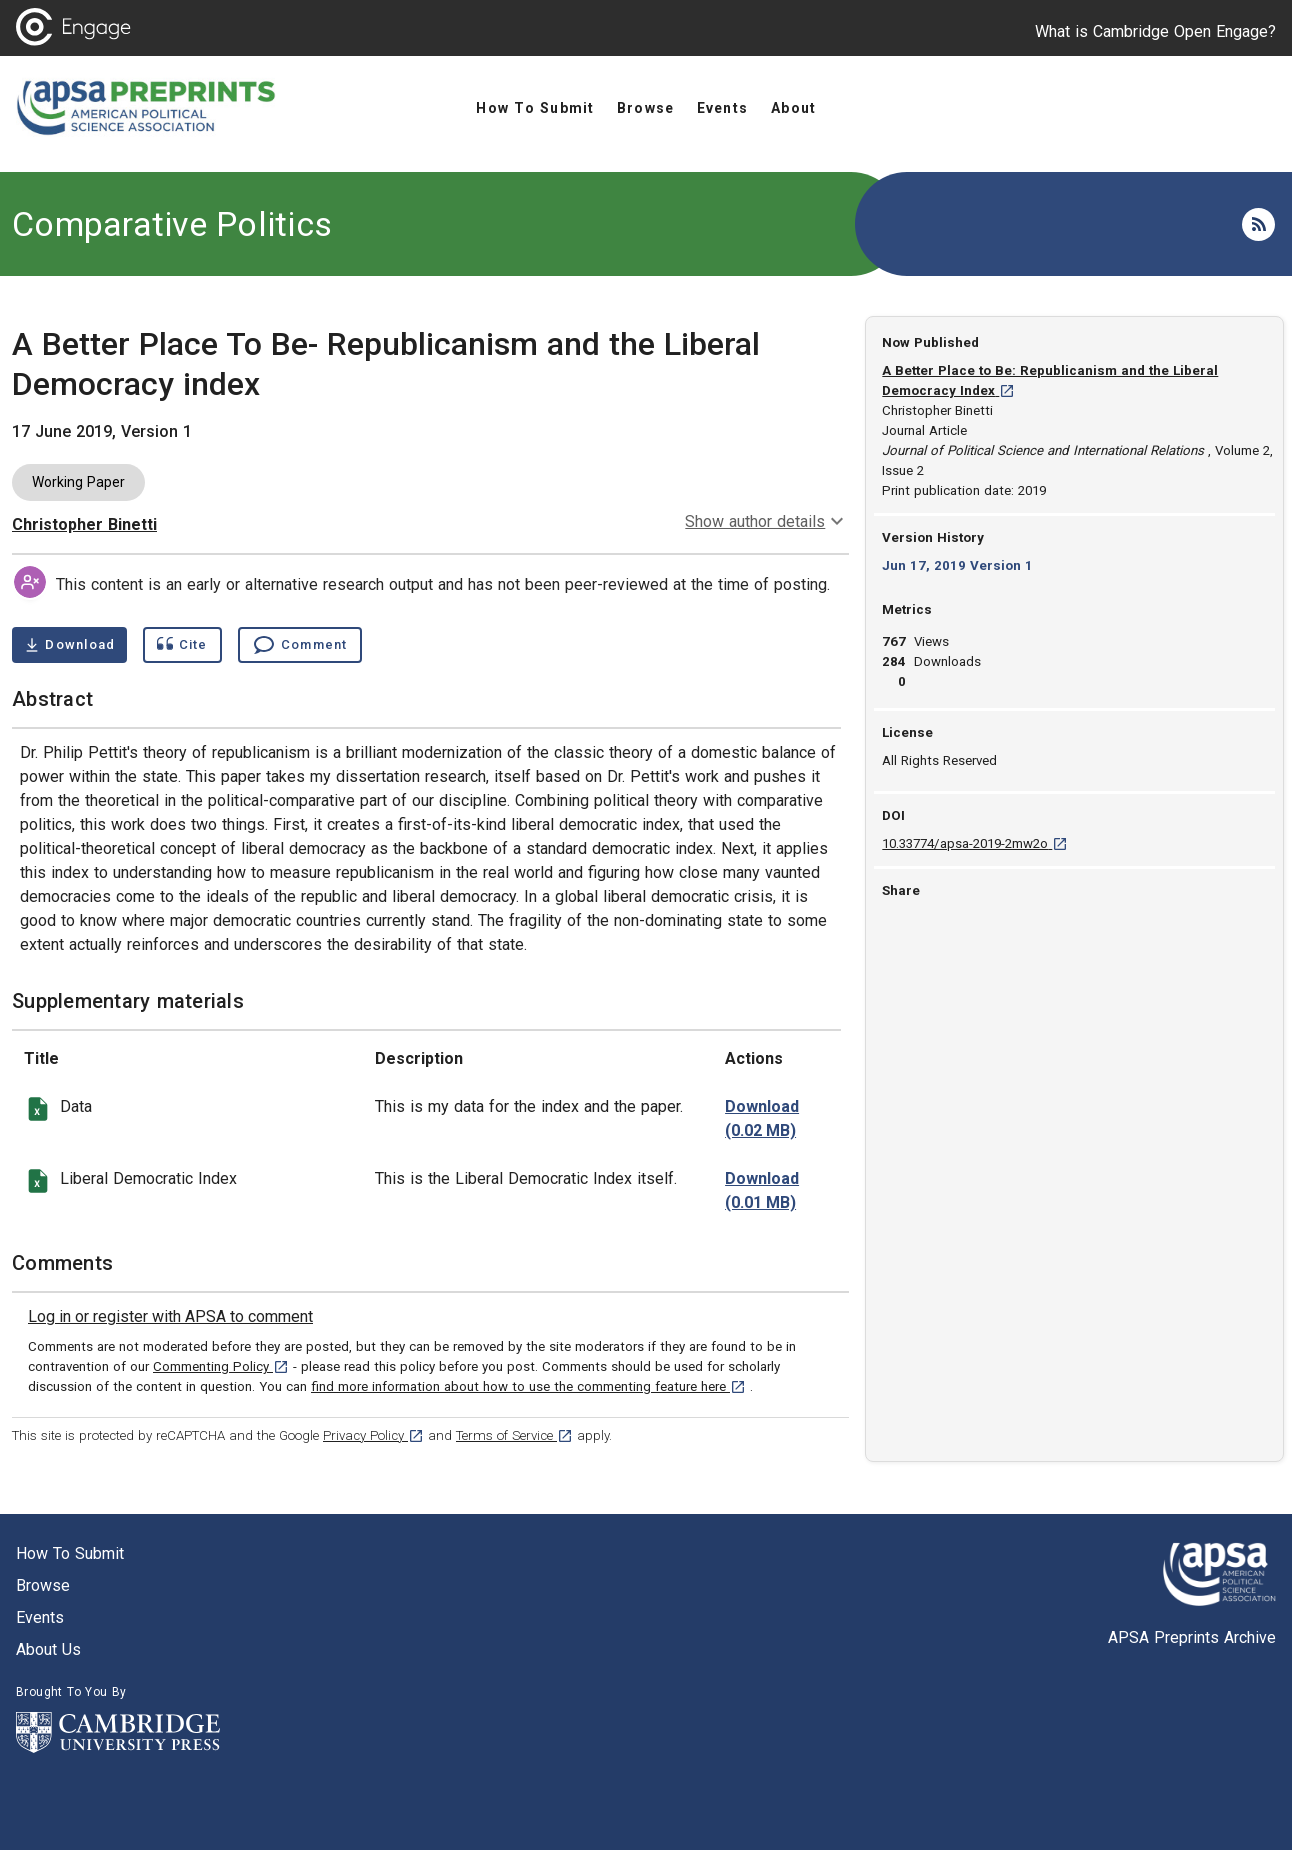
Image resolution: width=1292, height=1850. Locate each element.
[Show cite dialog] (182, 645)
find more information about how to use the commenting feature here (528, 1386)
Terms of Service (514, 1435)
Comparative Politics (172, 224)
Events (40, 1617)
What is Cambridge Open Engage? (1155, 31)
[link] (170, 1317)
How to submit (70, 1553)
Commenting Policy (221, 1366)
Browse (43, 1585)
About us (48, 1649)
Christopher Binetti (84, 524)
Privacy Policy (373, 1435)
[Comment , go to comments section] (300, 645)
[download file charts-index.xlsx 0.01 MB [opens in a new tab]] (762, 1191)
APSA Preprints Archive (1192, 1637)
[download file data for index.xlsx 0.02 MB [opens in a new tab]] (762, 1119)
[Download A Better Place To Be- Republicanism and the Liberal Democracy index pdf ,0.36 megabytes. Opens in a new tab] (69, 645)
